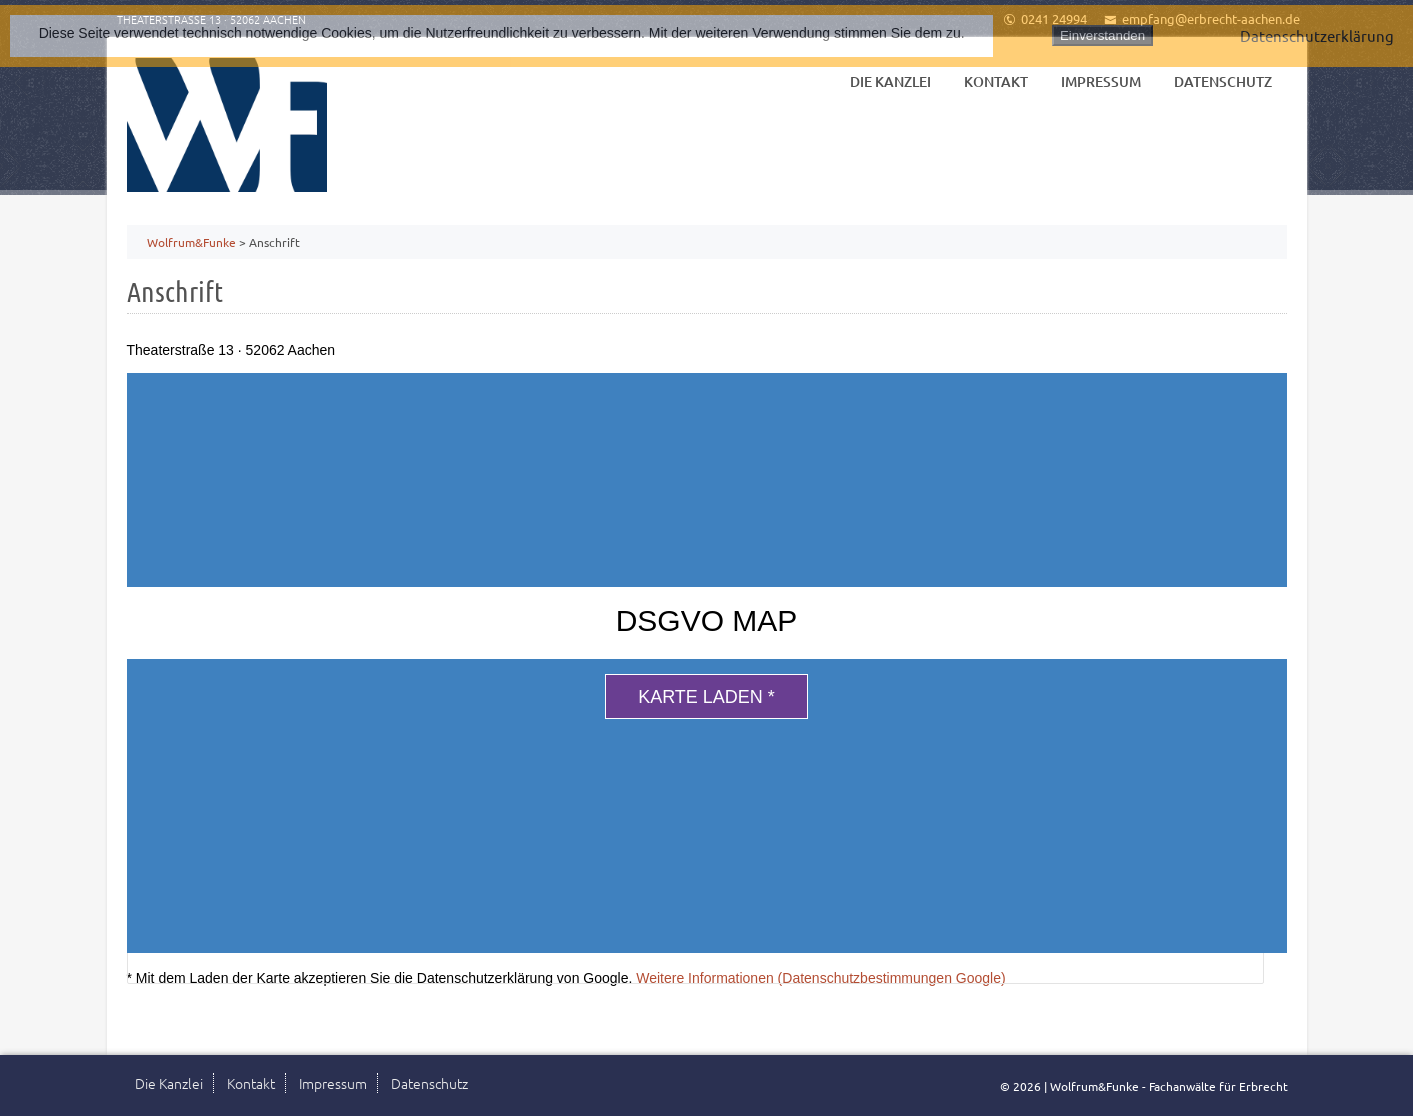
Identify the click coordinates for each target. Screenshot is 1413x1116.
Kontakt (996, 81)
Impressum (1101, 81)
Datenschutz (1223, 81)
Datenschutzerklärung (1317, 35)
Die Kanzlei (890, 81)
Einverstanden (1102, 35)
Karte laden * (706, 697)
